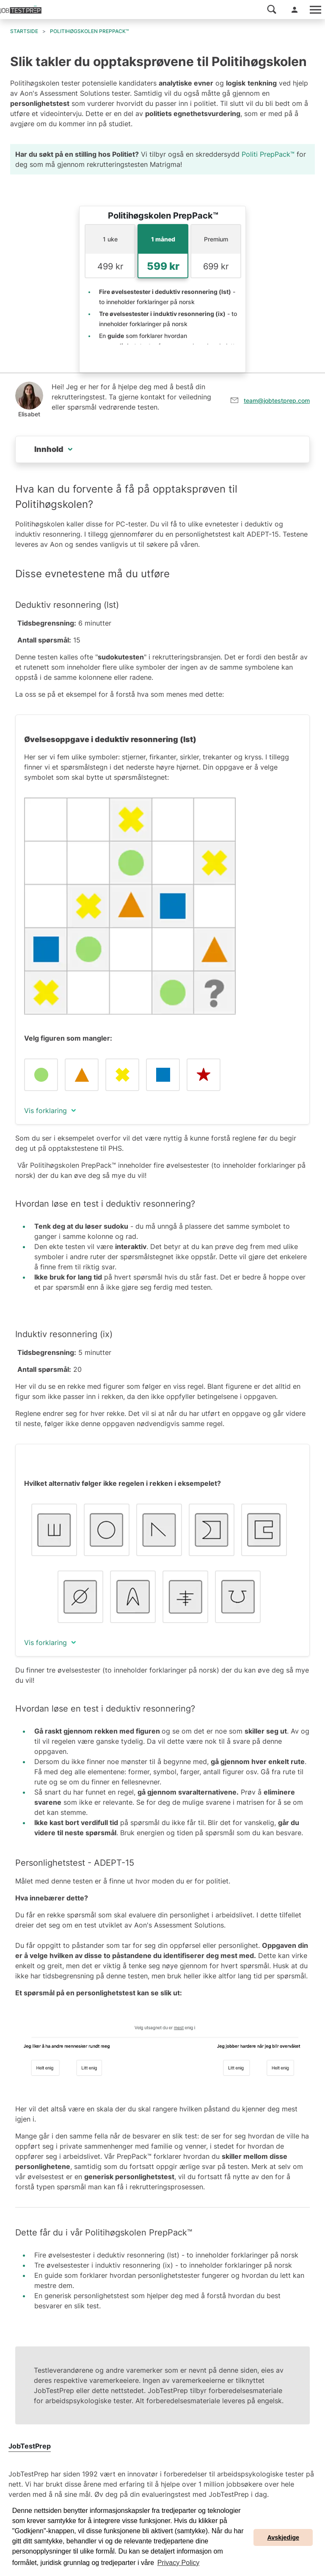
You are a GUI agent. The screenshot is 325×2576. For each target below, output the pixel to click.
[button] (271, 9)
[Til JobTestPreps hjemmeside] (20, 9)
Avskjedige (283, 2537)
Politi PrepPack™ (268, 154)
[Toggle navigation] (315, 9)
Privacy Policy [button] (178, 2562)
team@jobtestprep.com (277, 400)
